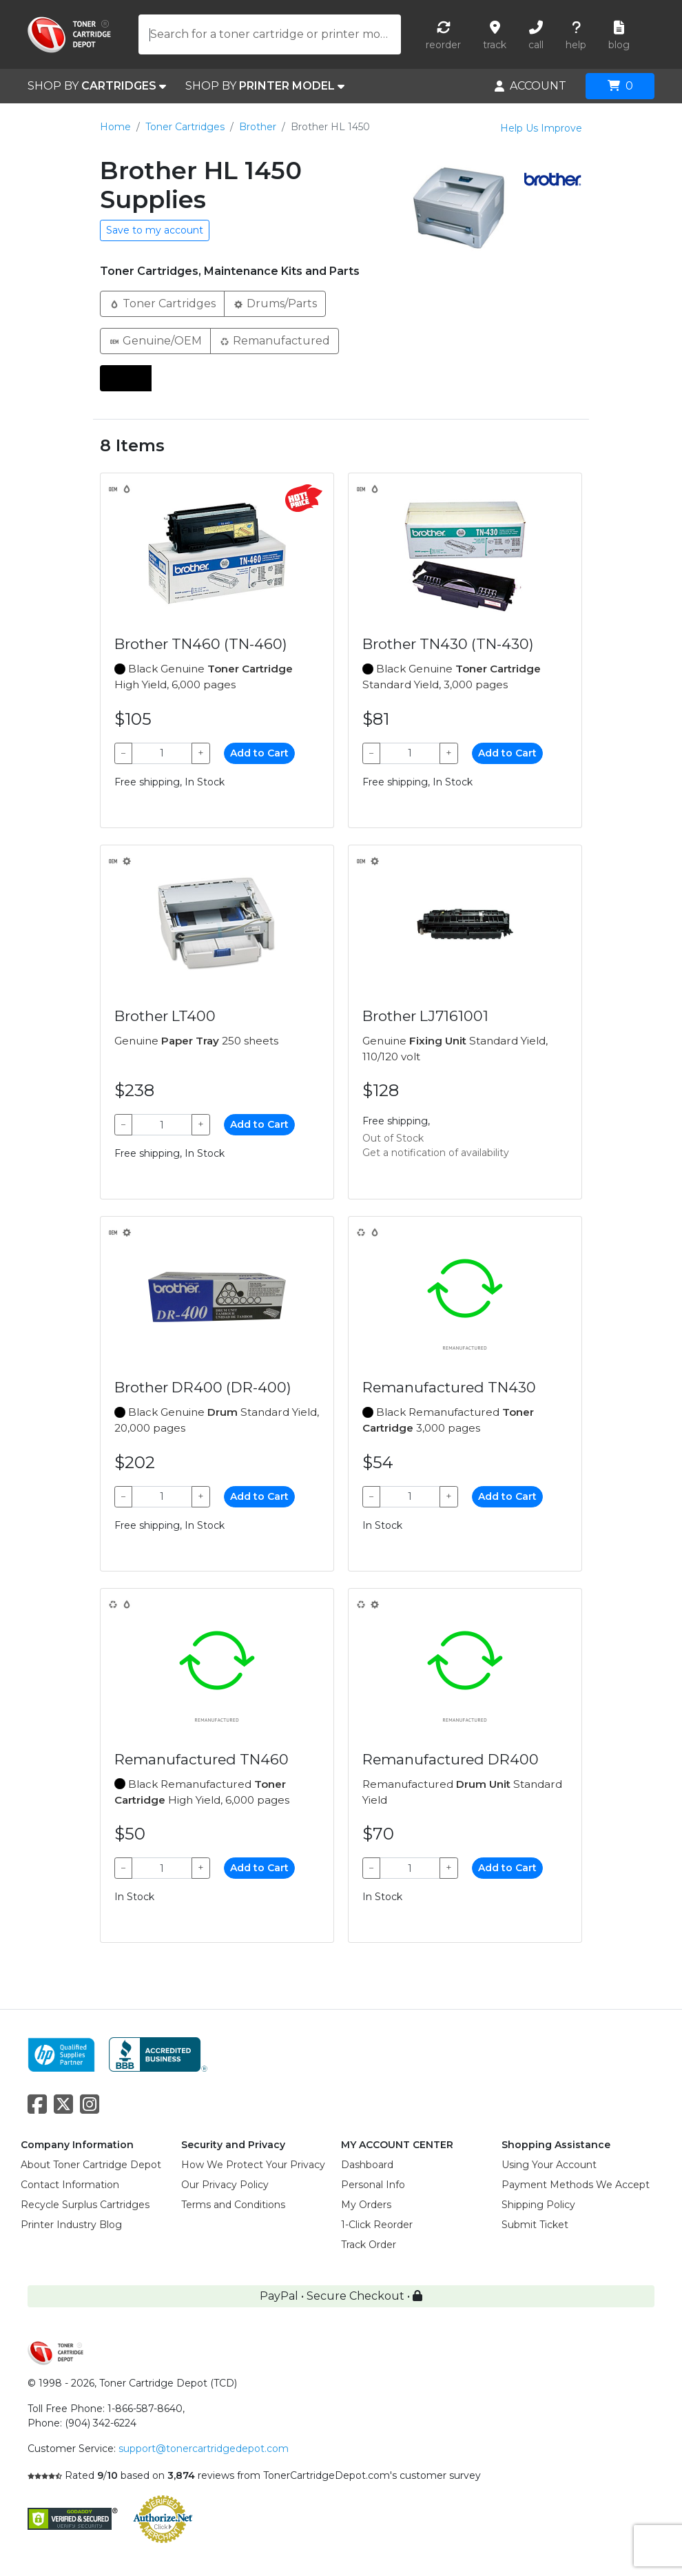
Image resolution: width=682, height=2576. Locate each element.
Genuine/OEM (155, 340)
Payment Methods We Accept (576, 2184)
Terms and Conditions (233, 2204)
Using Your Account (549, 2164)
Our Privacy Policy (225, 2184)
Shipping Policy (538, 2204)
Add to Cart (259, 753)
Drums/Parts (275, 303)
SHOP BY (97, 86)
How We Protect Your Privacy (253, 2164)
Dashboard (367, 2164)
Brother (257, 127)
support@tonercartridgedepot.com (203, 2448)
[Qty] (162, 753)
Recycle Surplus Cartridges (85, 2204)
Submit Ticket (535, 2224)
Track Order (368, 2244)
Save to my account (154, 230)
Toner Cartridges (185, 127)
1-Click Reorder (377, 2224)
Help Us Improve (541, 128)
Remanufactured (274, 340)
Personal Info (373, 2184)
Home (115, 127)
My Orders (366, 2204)
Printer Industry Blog (71, 2224)
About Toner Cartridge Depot (91, 2164)
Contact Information (70, 2184)
